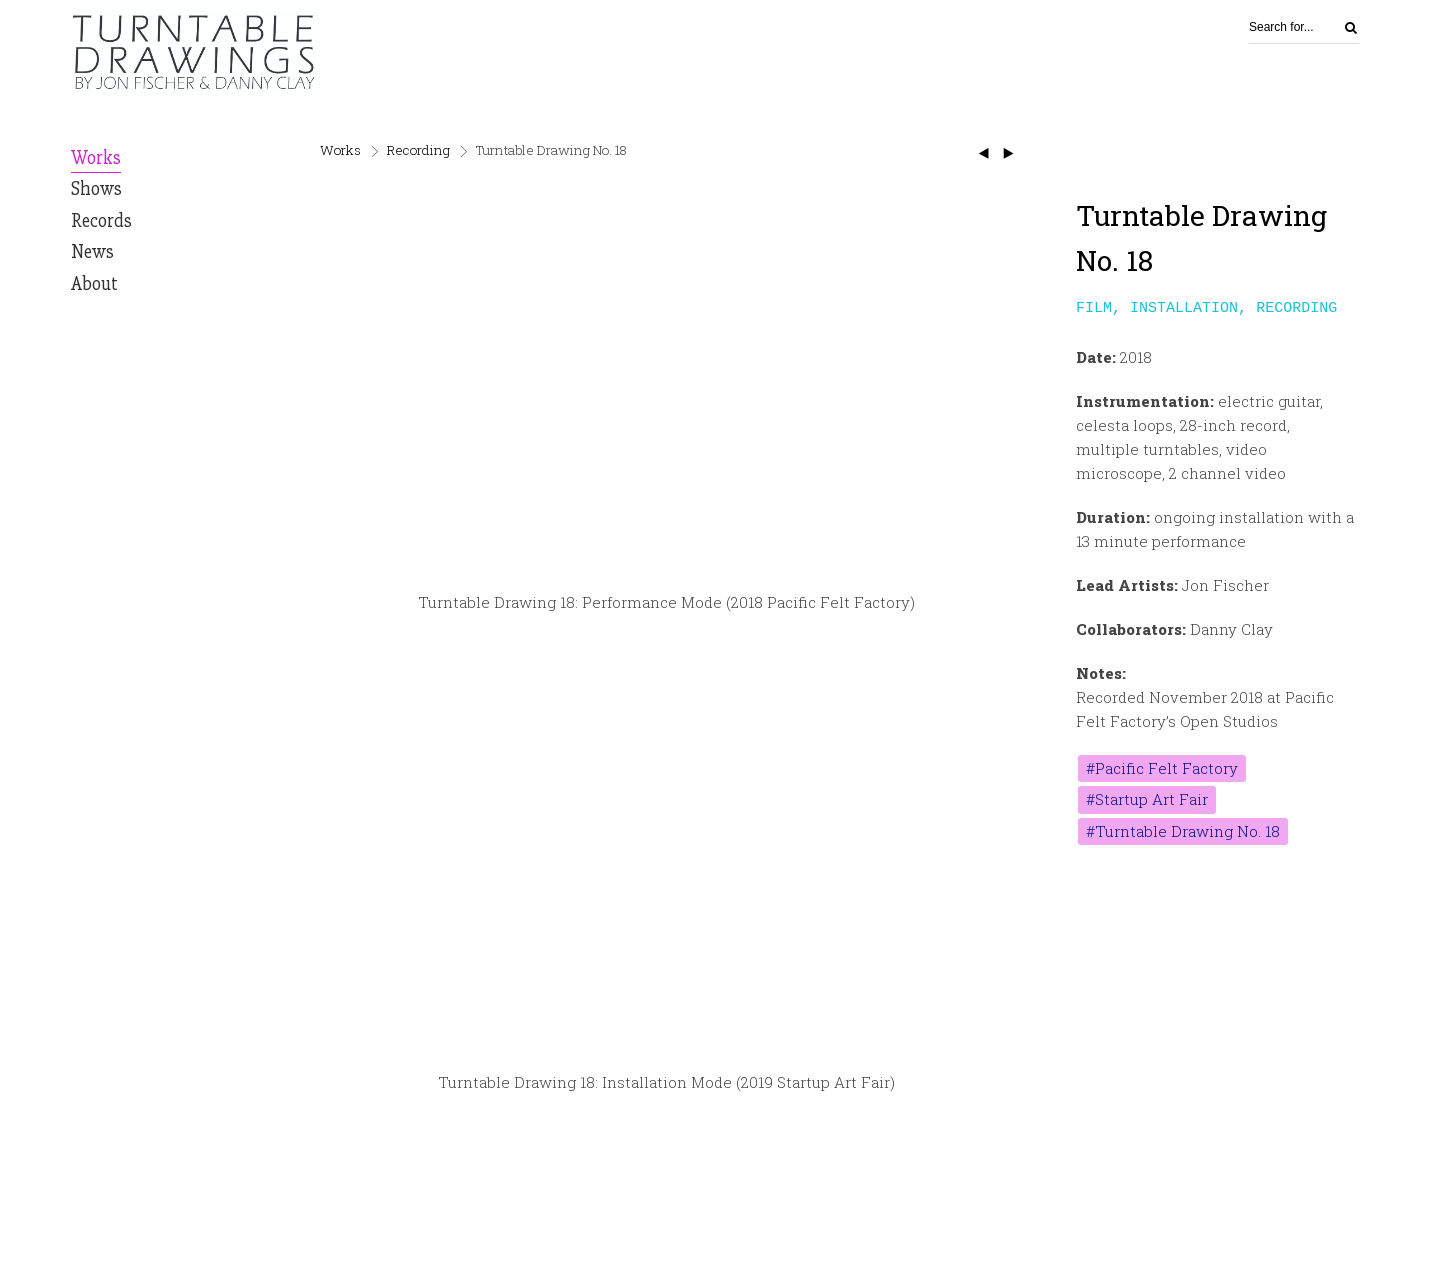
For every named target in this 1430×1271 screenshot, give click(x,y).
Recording (418, 150)
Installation (1184, 308)
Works (96, 158)
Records (101, 221)
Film (1094, 308)
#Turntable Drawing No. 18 (1183, 833)
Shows (96, 189)
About (94, 284)
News (92, 252)
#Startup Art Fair (1147, 801)
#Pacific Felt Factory (1162, 770)
